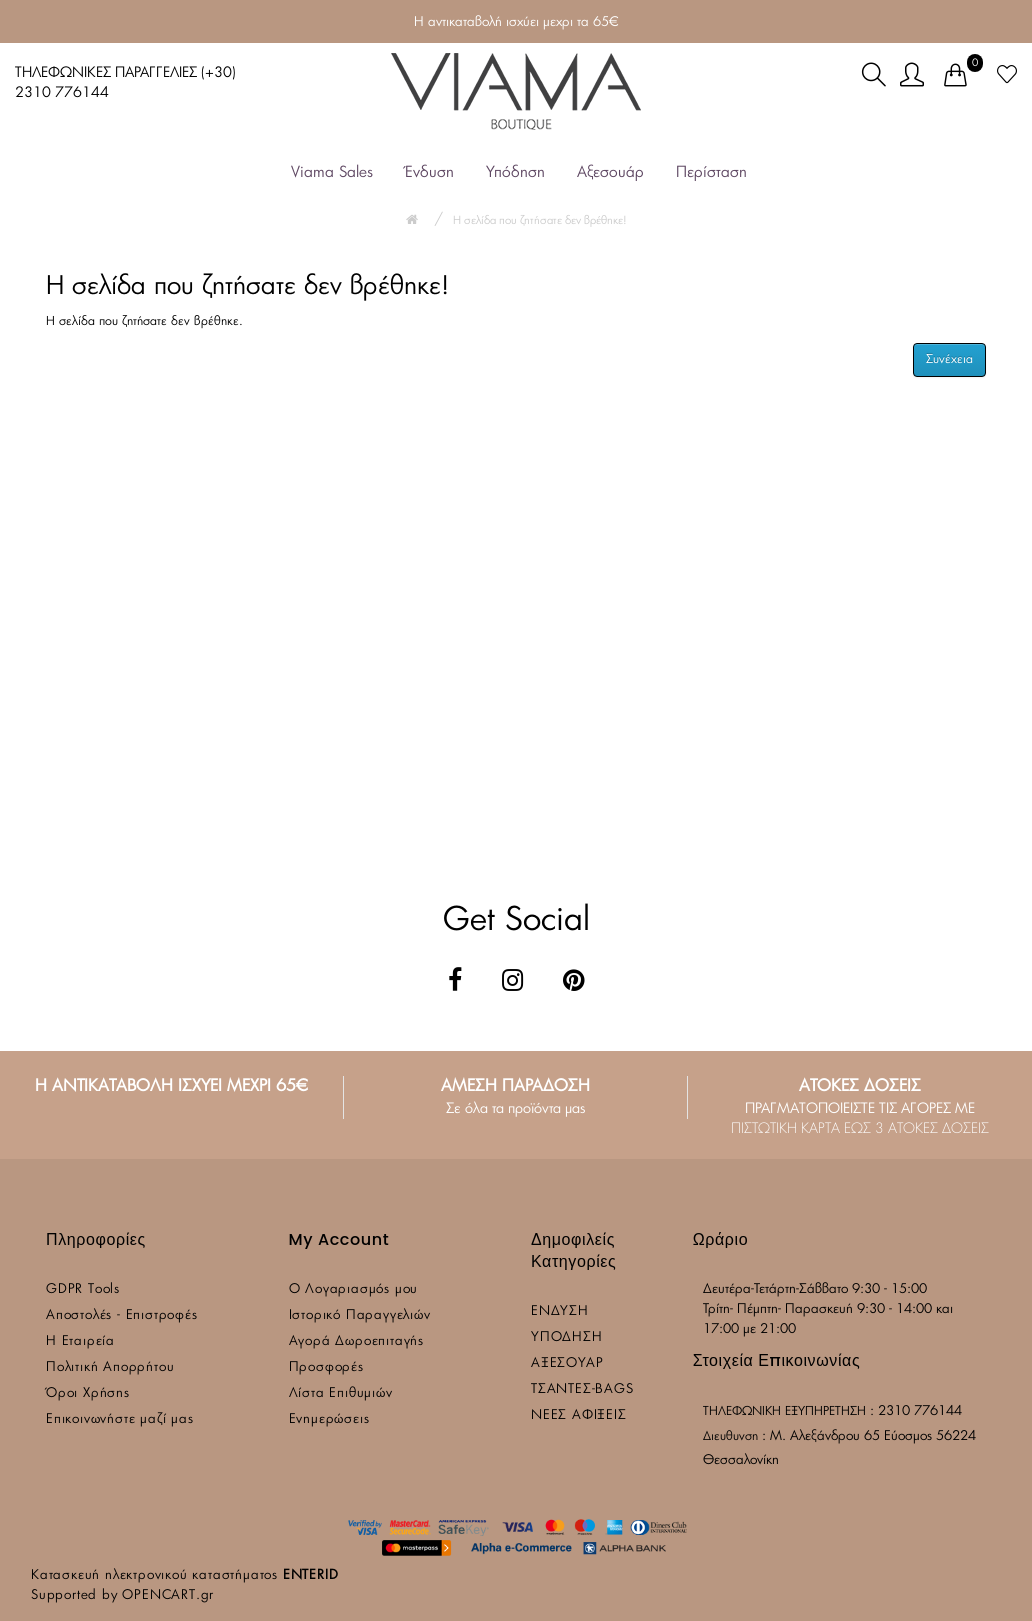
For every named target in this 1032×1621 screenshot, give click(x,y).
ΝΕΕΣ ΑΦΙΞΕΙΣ (579, 1415)
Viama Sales (332, 172)
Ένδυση (429, 172)
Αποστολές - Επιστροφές (122, 1315)
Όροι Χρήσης (88, 1393)
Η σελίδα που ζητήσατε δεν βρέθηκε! (540, 220)
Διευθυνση (730, 1436)
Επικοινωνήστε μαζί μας (120, 1419)
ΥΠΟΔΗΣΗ (567, 1337)
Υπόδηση (515, 172)
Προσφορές (326, 1367)
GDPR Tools (83, 1289)
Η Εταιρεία (80, 1341)
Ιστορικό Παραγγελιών (360, 1315)
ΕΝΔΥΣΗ (560, 1311)
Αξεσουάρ (610, 172)
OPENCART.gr (168, 1595)
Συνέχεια (949, 359)
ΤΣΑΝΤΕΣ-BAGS (582, 1389)
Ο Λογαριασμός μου (354, 1289)
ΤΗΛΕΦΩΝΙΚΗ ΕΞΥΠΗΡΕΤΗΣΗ (784, 1411)
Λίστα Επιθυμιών (341, 1393)
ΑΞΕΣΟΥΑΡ (567, 1363)
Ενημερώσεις (329, 1419)
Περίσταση (711, 172)
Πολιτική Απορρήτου (110, 1367)
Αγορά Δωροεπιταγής (356, 1341)
